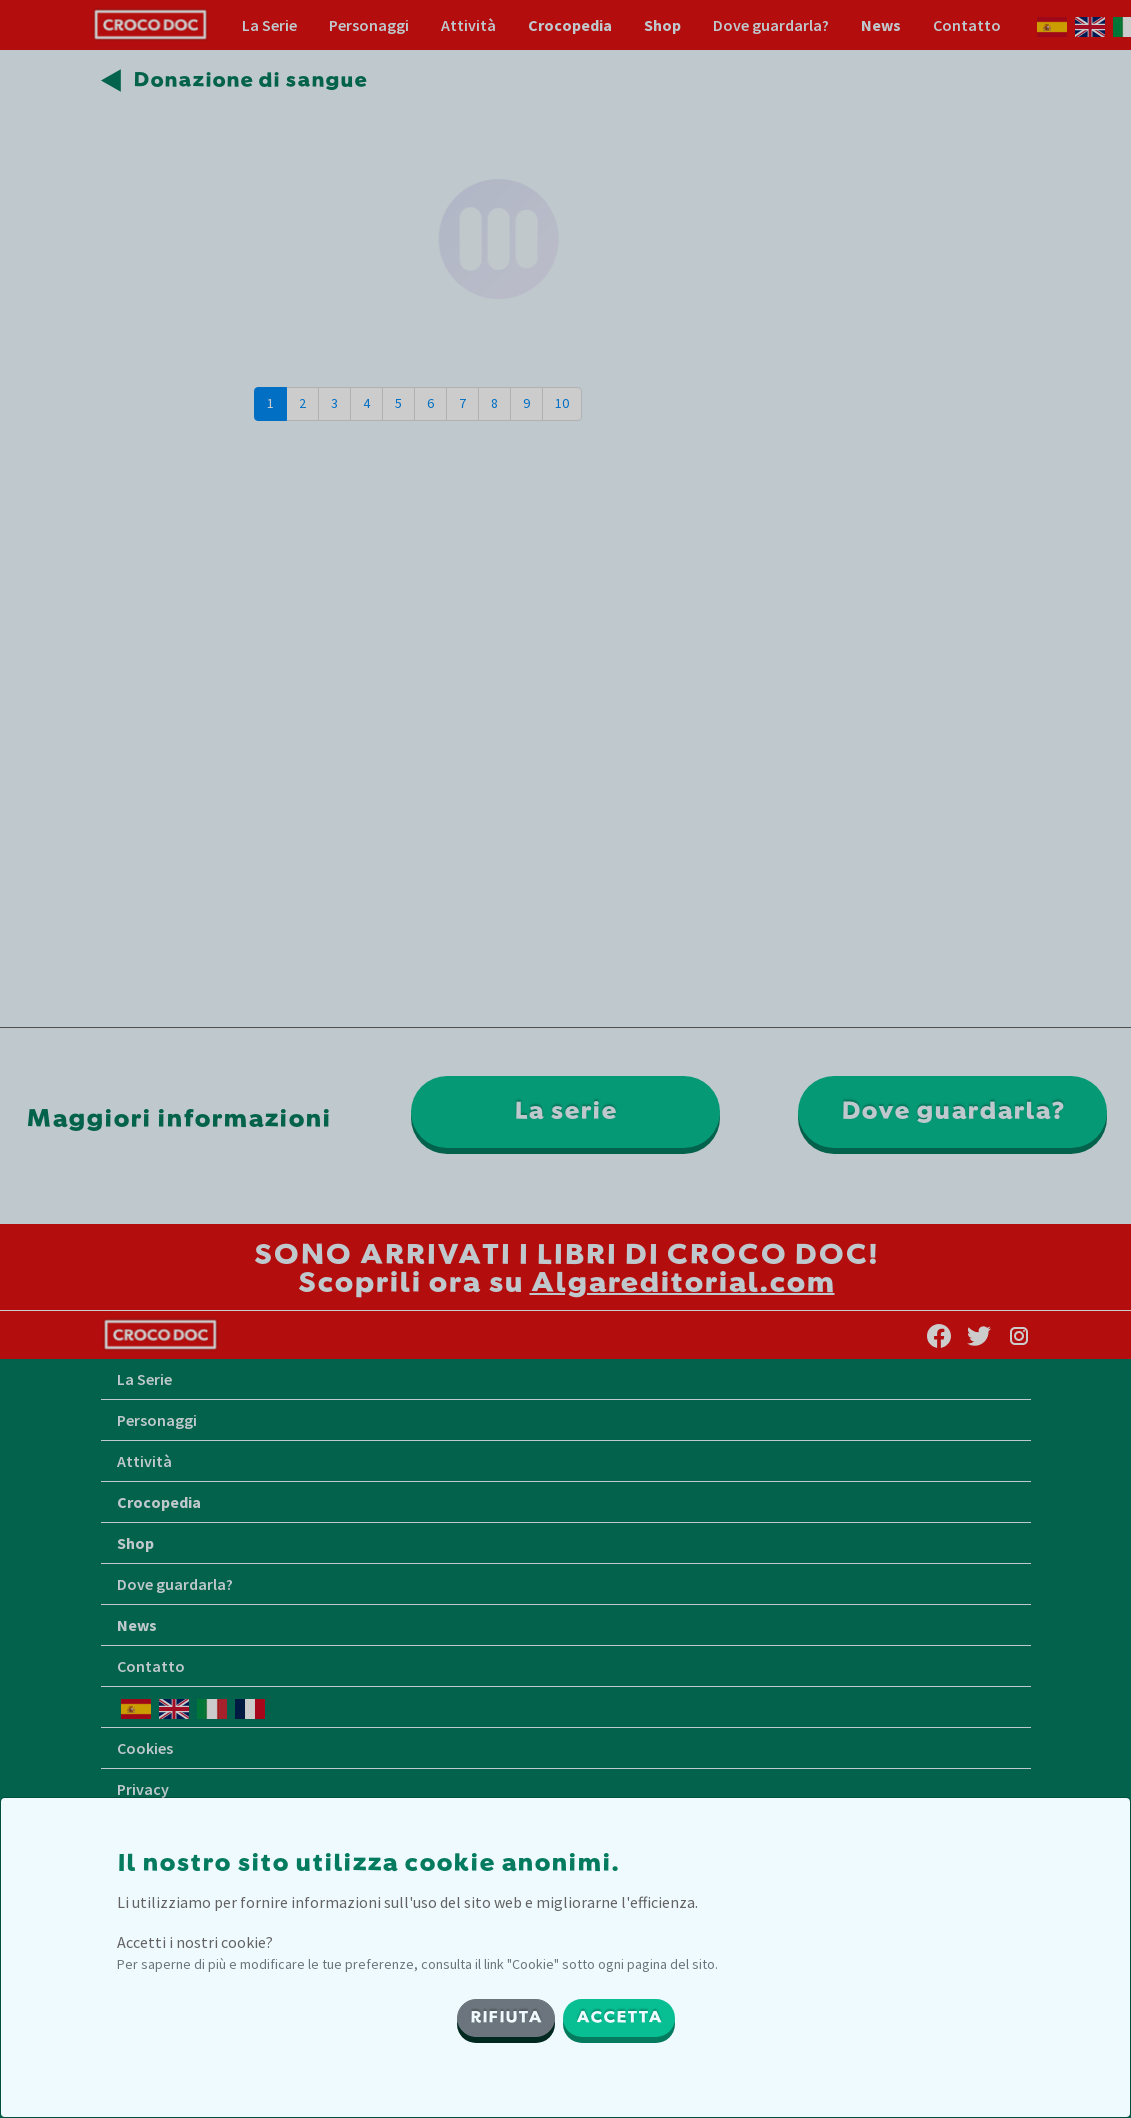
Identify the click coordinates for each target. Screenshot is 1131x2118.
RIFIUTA (506, 2018)
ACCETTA (619, 2018)
